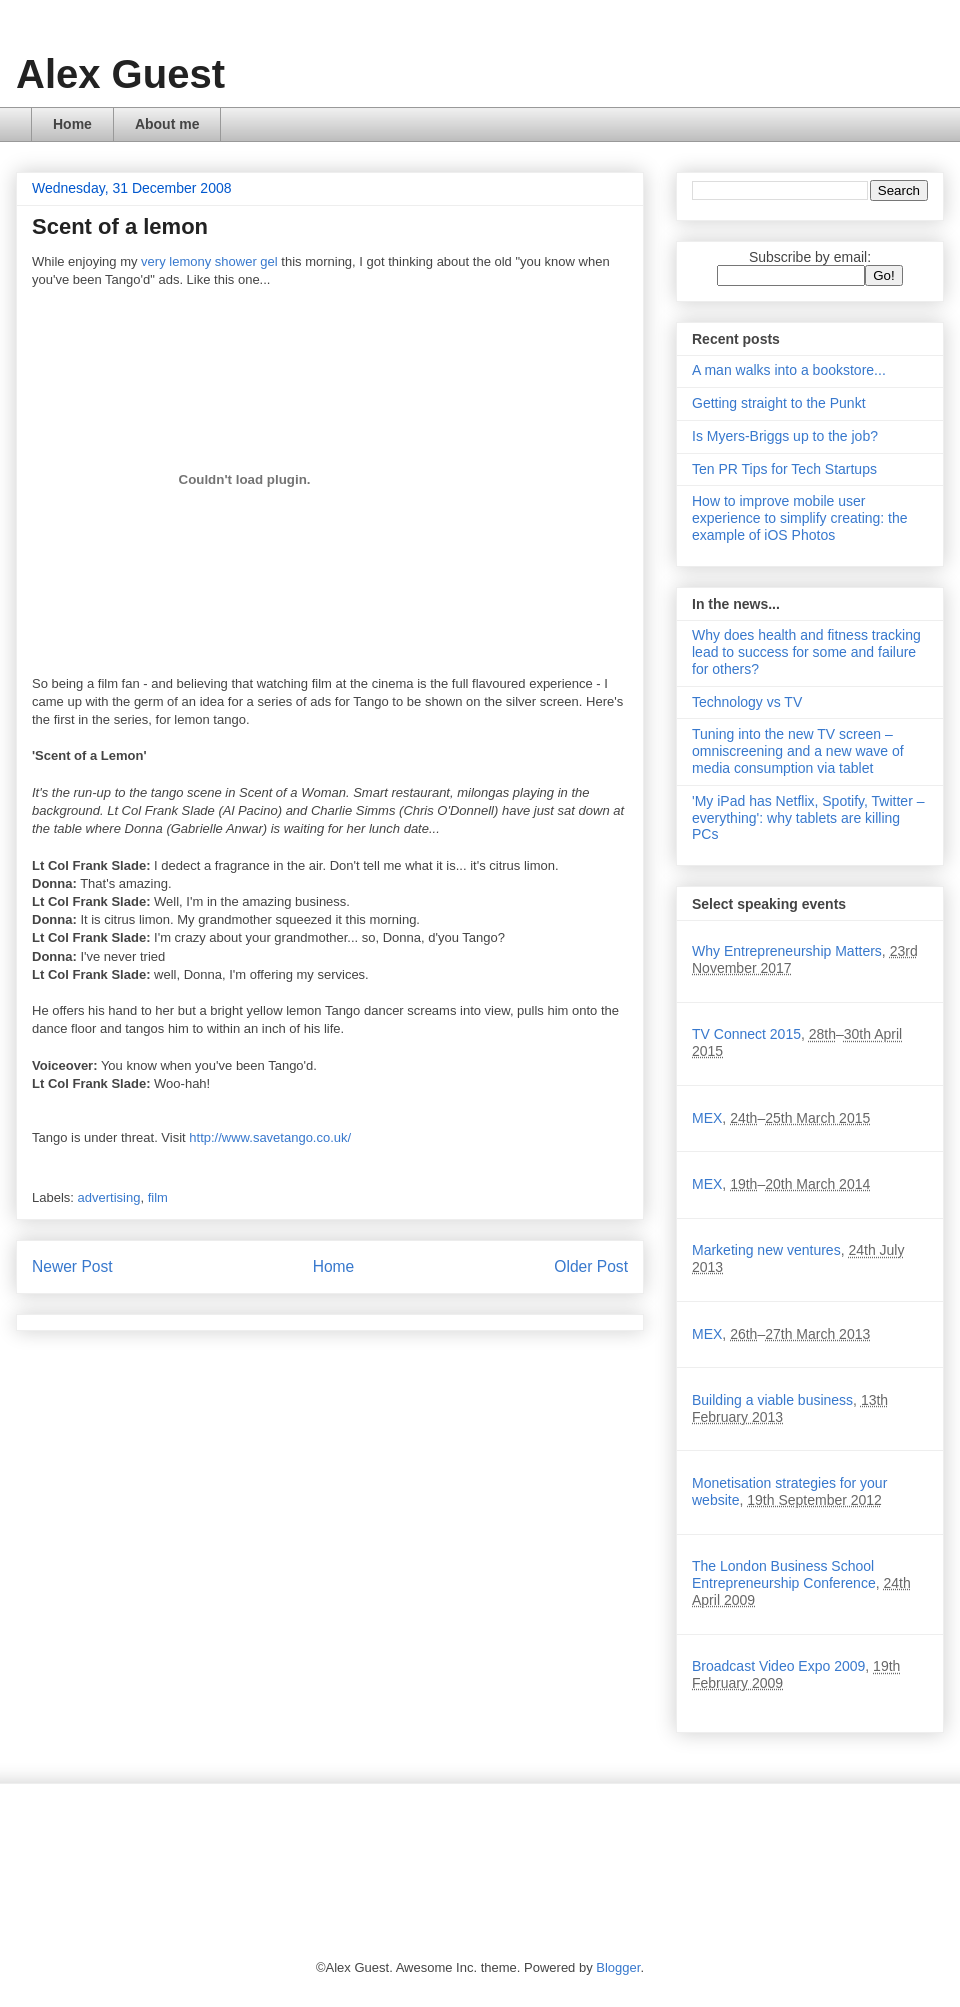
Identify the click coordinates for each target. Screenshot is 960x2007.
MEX (707, 1118)
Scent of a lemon (120, 226)
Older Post (591, 1266)
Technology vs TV (747, 702)
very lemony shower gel (209, 261)
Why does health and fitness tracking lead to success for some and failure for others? (806, 652)
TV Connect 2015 (746, 1034)
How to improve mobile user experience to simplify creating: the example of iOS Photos (800, 518)
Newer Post (72, 1266)
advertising (109, 1197)
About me (167, 124)
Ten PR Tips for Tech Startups (784, 469)
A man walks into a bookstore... (789, 370)
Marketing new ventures (766, 1250)
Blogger (618, 1967)
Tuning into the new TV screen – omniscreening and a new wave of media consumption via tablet (798, 751)
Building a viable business (772, 1400)
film (158, 1197)
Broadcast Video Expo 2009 (778, 1666)
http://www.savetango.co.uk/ (270, 1137)
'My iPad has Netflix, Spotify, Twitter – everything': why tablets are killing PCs (808, 818)
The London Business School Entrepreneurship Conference (784, 1574)
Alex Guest (120, 74)
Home (72, 124)
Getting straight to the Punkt (779, 403)
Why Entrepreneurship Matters (787, 951)
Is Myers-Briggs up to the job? (785, 436)
